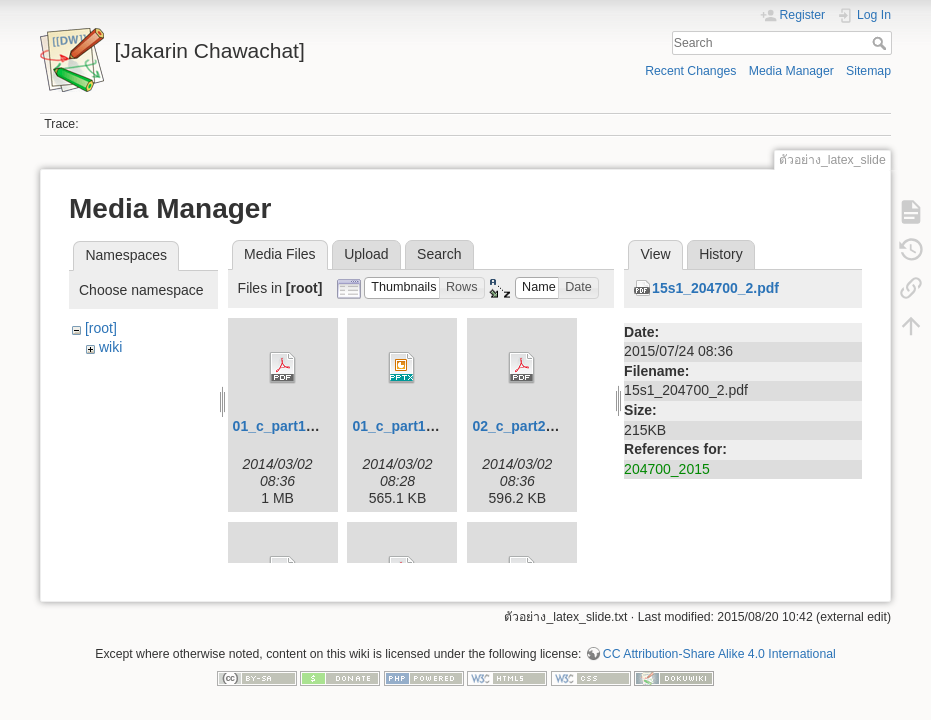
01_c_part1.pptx (405, 426)
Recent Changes (690, 71)
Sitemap (868, 71)
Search (881, 43)
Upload (366, 254)
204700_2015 (667, 469)
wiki (110, 347)
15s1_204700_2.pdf (715, 288)
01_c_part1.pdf (282, 426)
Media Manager (791, 71)
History (721, 254)
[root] (101, 328)
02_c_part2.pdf (521, 426)
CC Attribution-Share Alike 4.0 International (719, 654)
